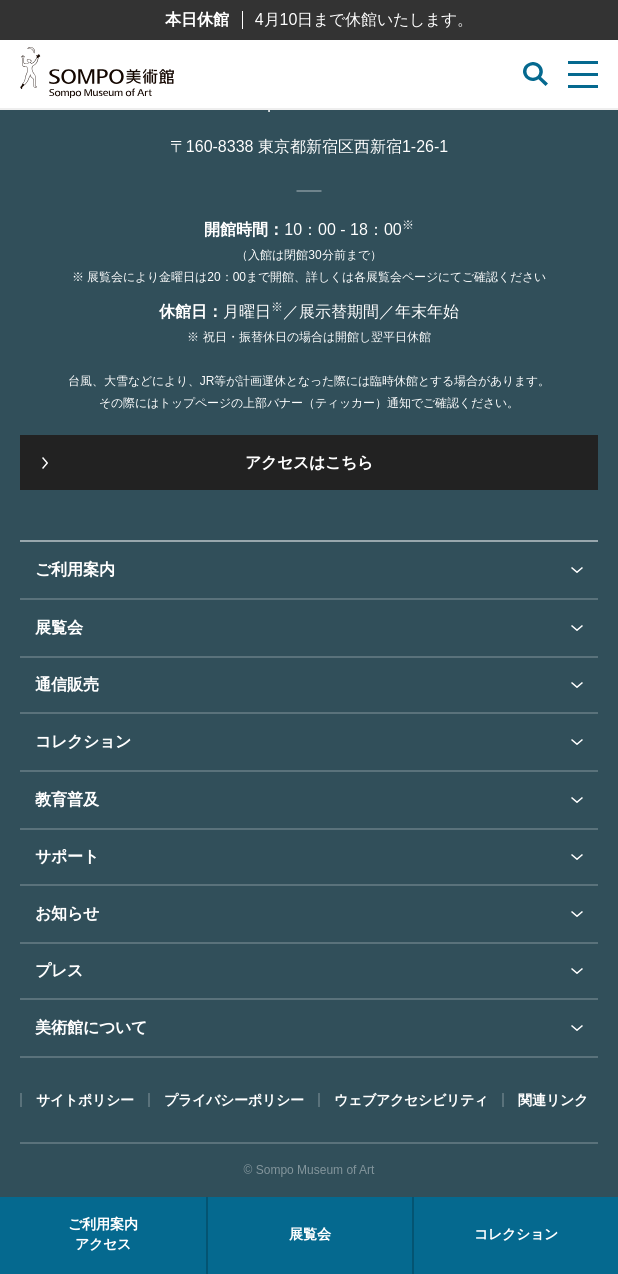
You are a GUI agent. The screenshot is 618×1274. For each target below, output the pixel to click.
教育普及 (67, 799)
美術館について (91, 1027)
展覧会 (59, 627)
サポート (67, 856)
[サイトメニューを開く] (583, 74)
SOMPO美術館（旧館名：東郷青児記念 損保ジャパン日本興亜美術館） (97, 78)
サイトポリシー (85, 1100)
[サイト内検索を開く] (535, 74)
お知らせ (67, 913)
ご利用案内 (75, 569)
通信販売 (67, 684)
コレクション (83, 741)
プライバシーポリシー (234, 1100)
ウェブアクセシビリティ (411, 1100)
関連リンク (553, 1100)
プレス (59, 970)
